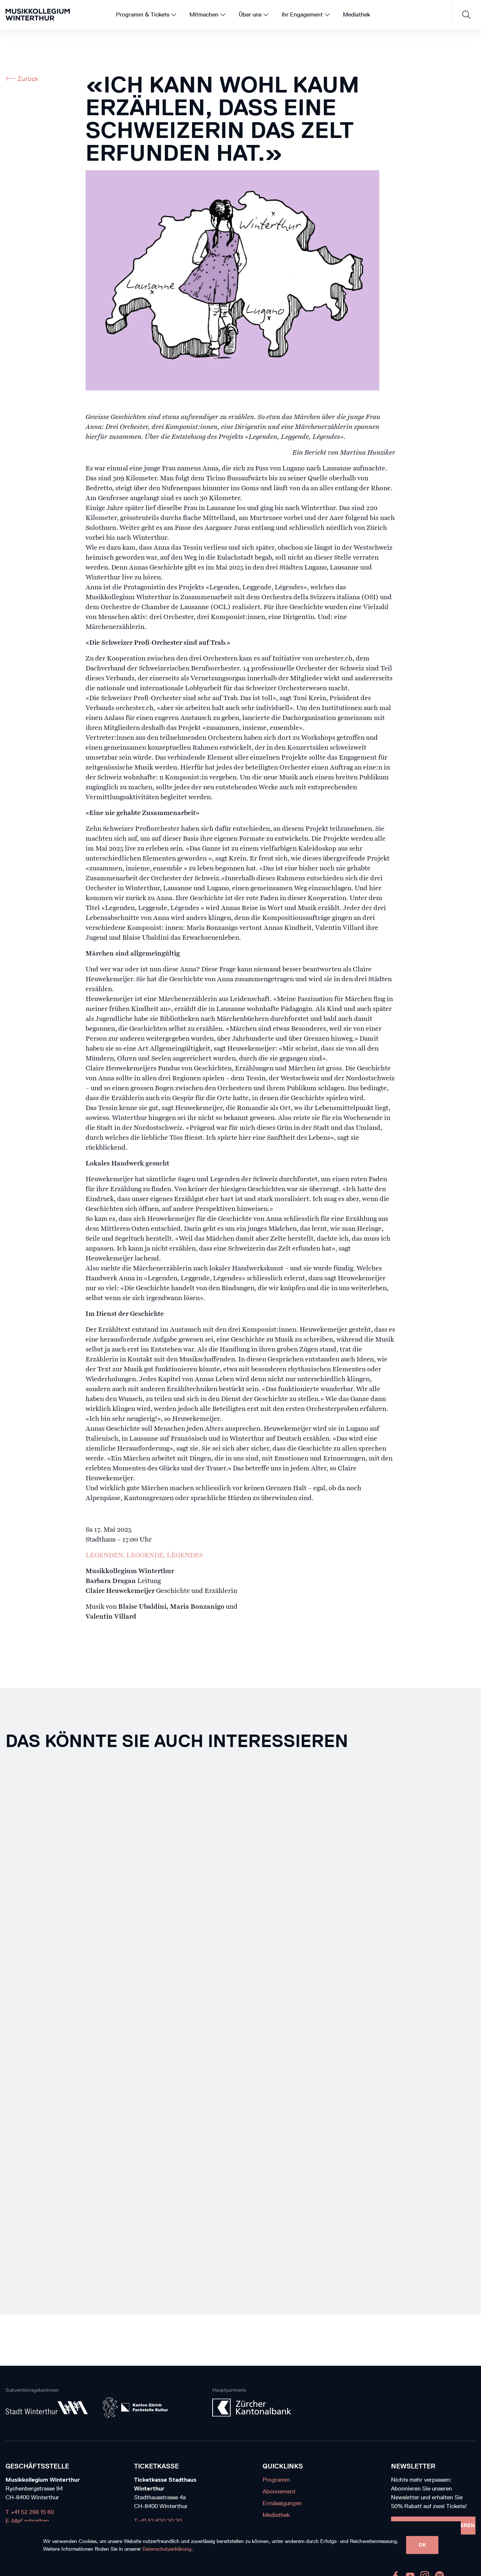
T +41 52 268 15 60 (30, 2511)
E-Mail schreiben (27, 2520)
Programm (276, 2479)
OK (422, 2545)
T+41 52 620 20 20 (158, 2520)
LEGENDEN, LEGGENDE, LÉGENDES (144, 1555)
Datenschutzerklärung (166, 2549)
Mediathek (276, 2514)
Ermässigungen (282, 2503)
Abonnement (279, 2491)
